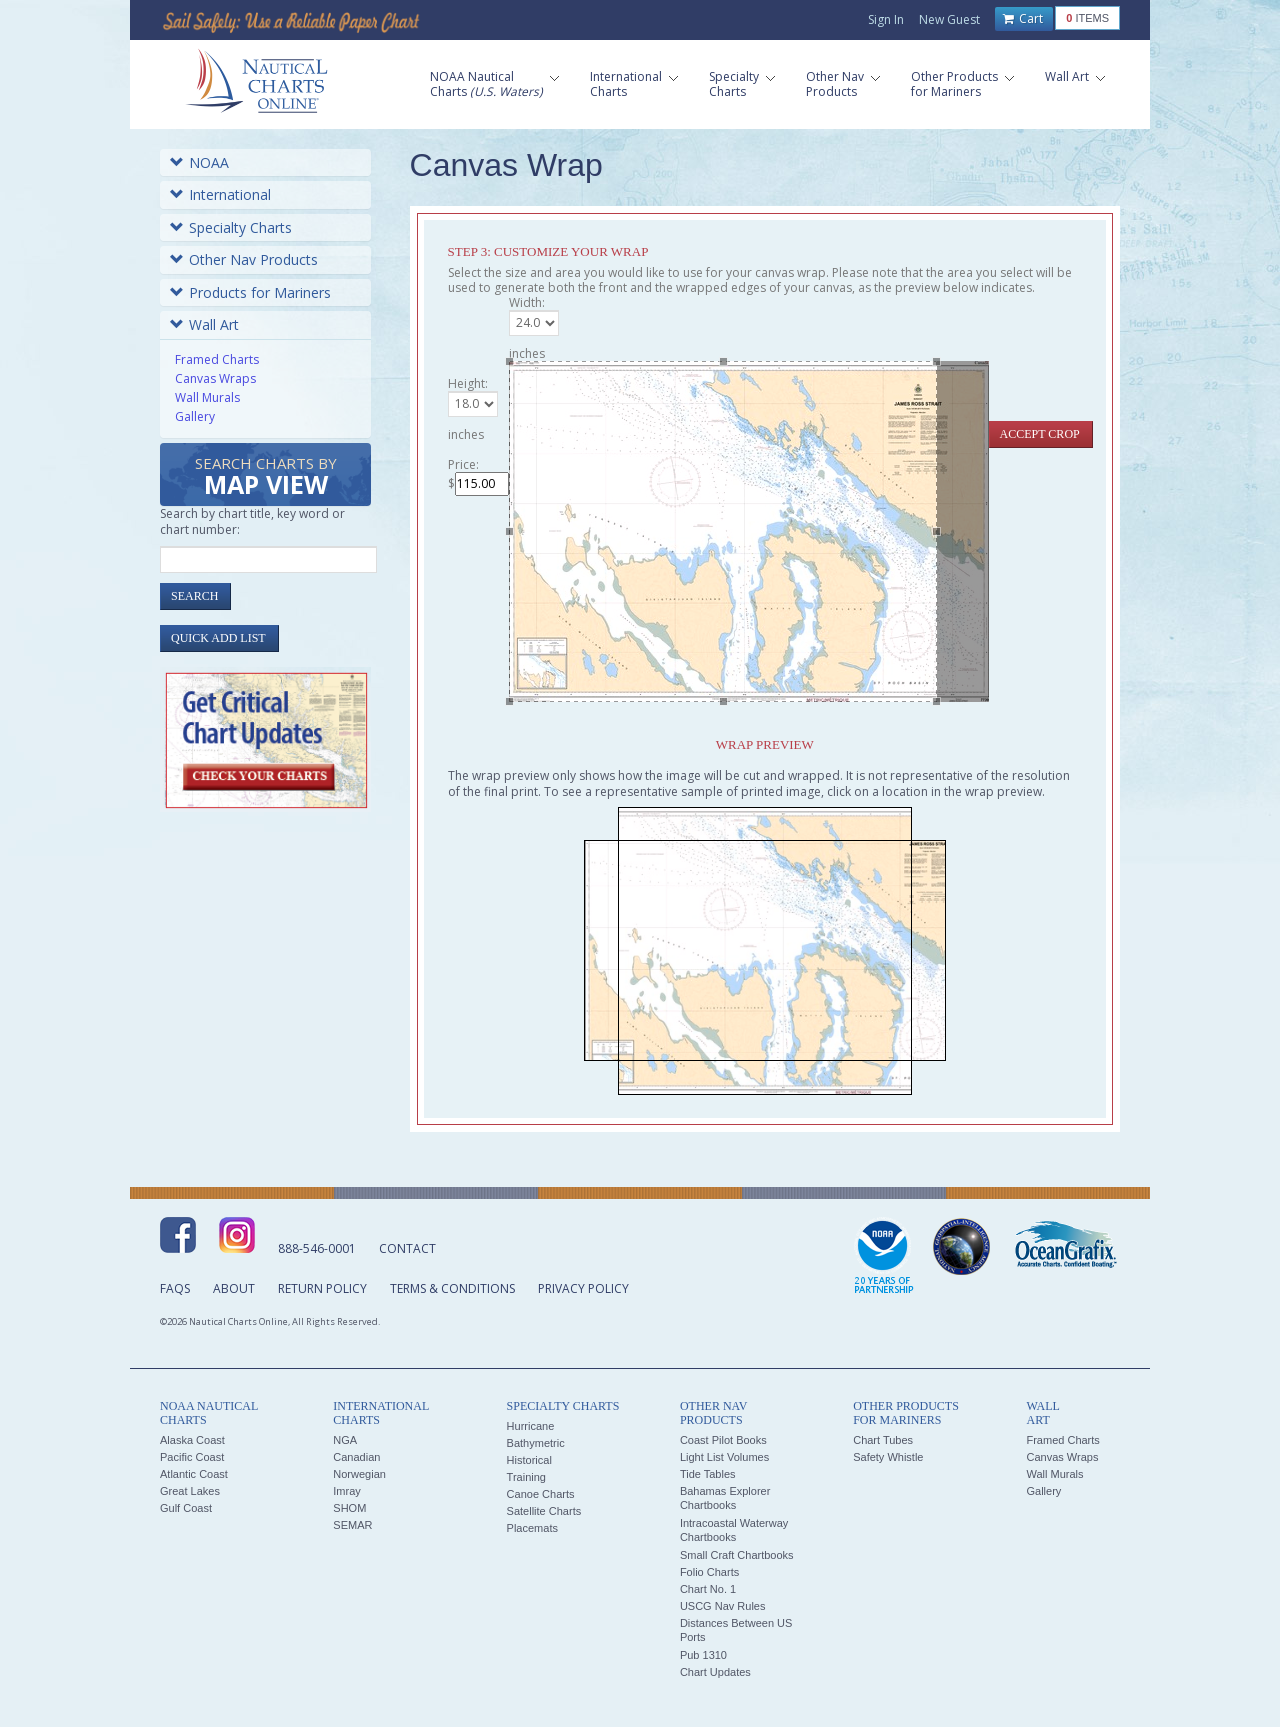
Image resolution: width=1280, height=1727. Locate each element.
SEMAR (352, 1525)
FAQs (175, 1288)
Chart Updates (715, 1672)
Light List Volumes (724, 1457)
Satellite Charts (544, 1511)
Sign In (886, 19)
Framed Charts (217, 359)
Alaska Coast (192, 1440)
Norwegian (359, 1474)
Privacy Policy (583, 1288)
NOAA (199, 162)
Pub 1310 (703, 1655)
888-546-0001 (317, 1248)
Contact (407, 1248)
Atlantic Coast (194, 1474)
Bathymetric (536, 1443)
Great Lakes (190, 1491)
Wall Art (204, 324)
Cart (1023, 19)
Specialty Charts (231, 227)
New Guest (949, 19)
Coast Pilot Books (723, 1440)
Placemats (532, 1528)
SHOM (349, 1508)
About (234, 1288)
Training (526, 1477)
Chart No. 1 (708, 1589)
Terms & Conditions (452, 1288)
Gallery (195, 416)
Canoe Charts (541, 1494)
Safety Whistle (888, 1457)
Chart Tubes (883, 1440)
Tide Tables (708, 1474)
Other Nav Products (244, 259)
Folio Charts (709, 1572)
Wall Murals (207, 397)
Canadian (356, 1457)
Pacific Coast (192, 1457)
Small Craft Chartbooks (737, 1555)
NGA (345, 1440)
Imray (347, 1491)
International (220, 194)
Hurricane (531, 1426)
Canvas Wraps (215, 378)
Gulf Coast (186, 1508)
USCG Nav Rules (723, 1606)
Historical (529, 1460)
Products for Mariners (250, 292)
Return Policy (322, 1288)
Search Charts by (266, 477)
